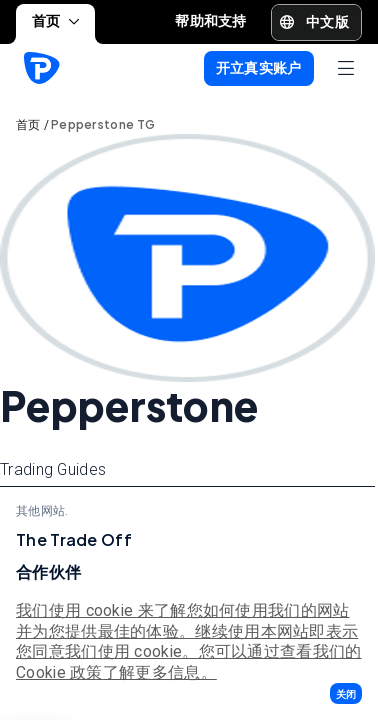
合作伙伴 (48, 571)
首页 (55, 21)
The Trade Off (74, 539)
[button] (346, 693)
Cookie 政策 (59, 672)
